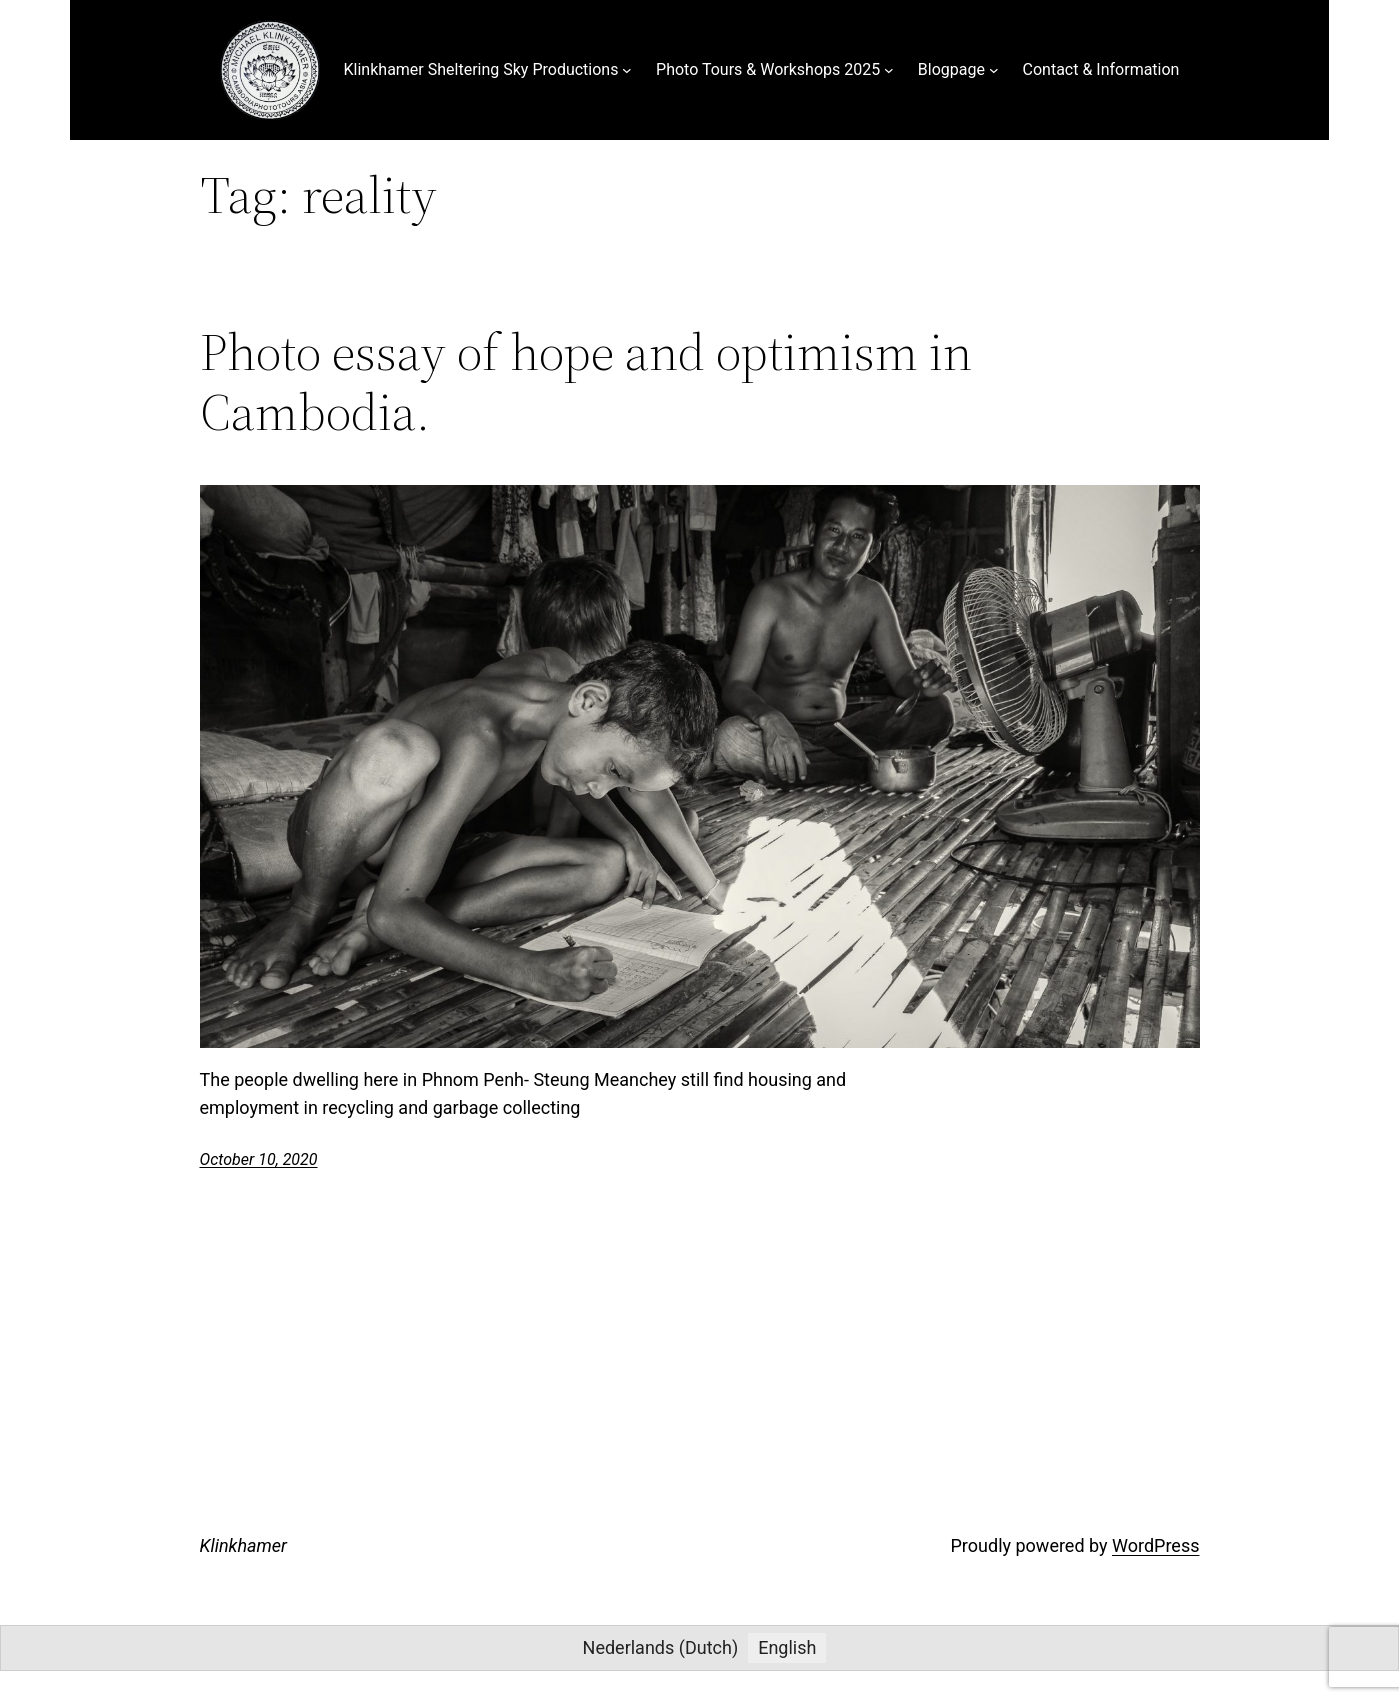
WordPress (1155, 1545)
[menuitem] (661, 1648)
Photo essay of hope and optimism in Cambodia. (586, 382)
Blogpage (951, 69)
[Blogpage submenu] (994, 70)
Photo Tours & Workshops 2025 (768, 69)
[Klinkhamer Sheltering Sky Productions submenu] (627, 70)
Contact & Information (1101, 69)
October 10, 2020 (259, 1159)
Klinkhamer (244, 1545)
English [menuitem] (787, 1647)
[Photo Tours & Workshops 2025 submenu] (889, 70)
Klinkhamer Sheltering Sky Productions (481, 69)
